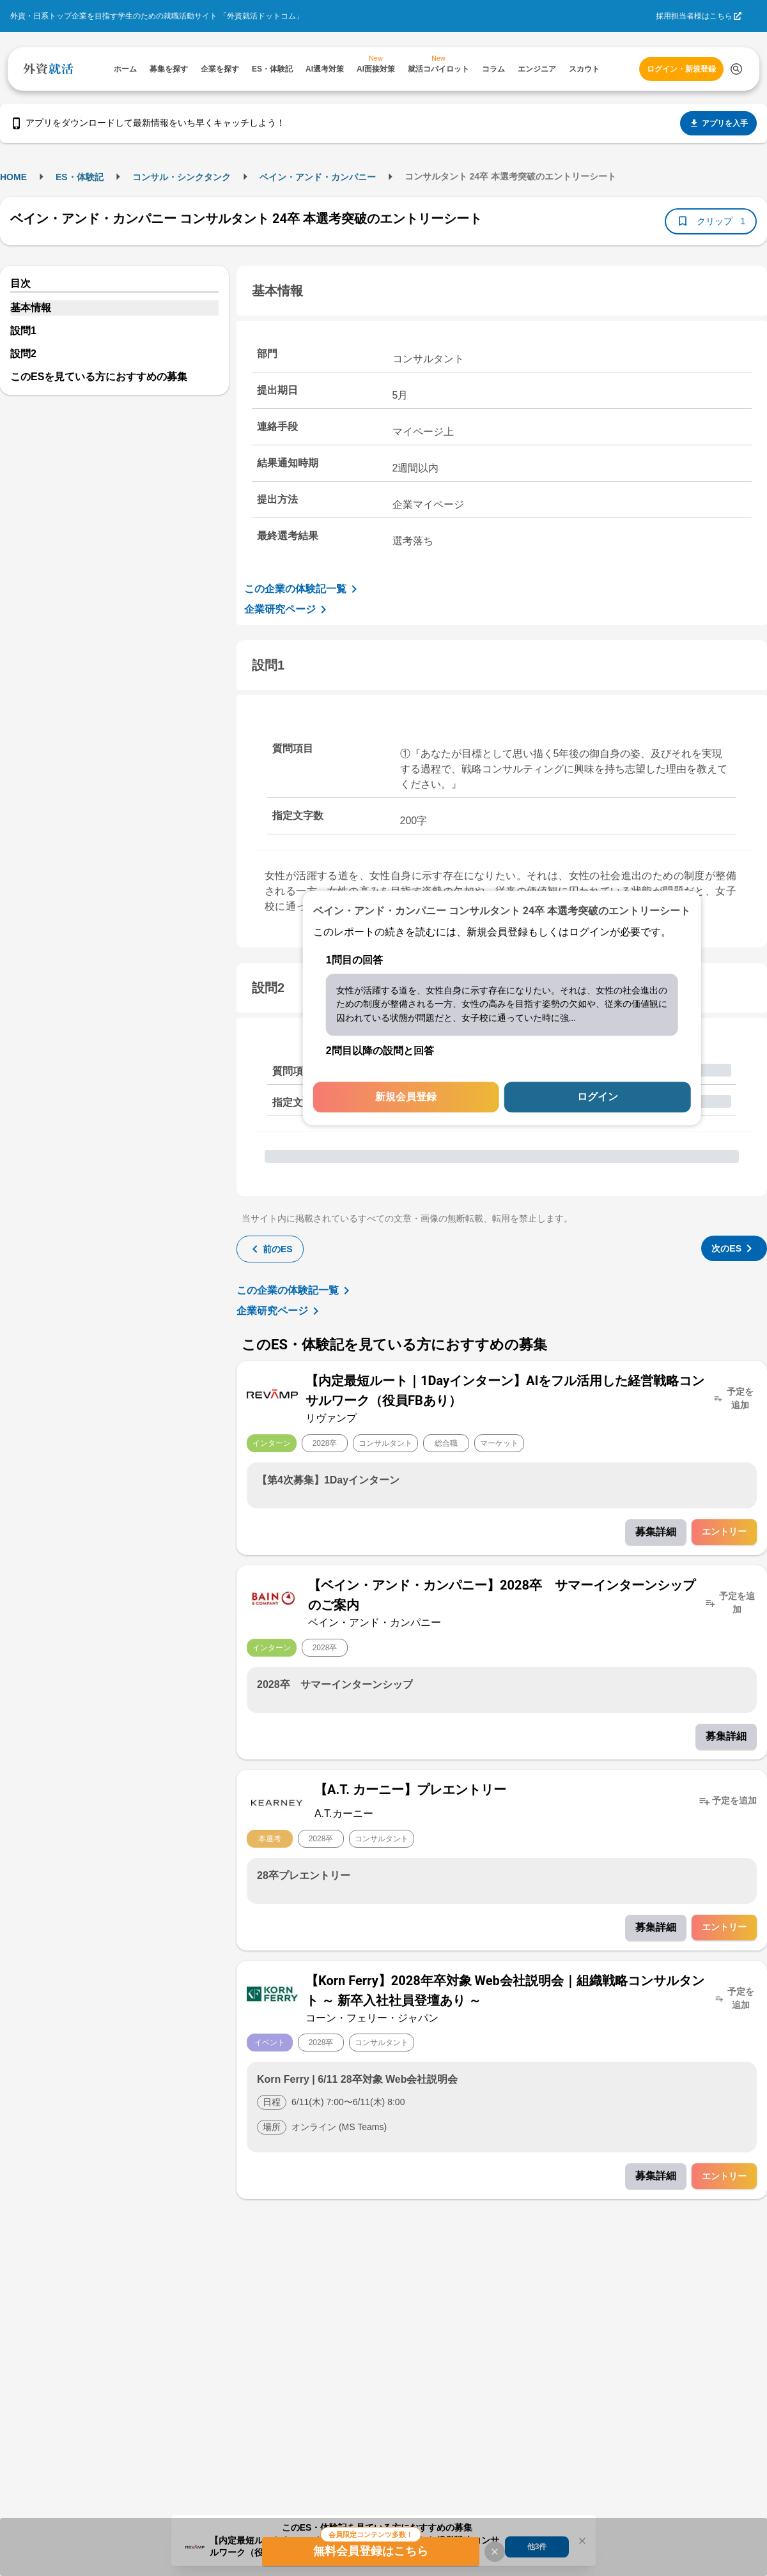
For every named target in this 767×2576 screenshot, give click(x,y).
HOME (13, 177)
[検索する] (736, 69)
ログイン (597, 1097)
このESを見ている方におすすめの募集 (98, 376)
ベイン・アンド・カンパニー (318, 177)
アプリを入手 (718, 123)
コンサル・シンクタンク (181, 177)
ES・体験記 (80, 177)
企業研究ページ (287, 609)
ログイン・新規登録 (681, 69)
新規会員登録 (406, 1097)
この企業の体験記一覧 (303, 589)
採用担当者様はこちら (694, 16)
